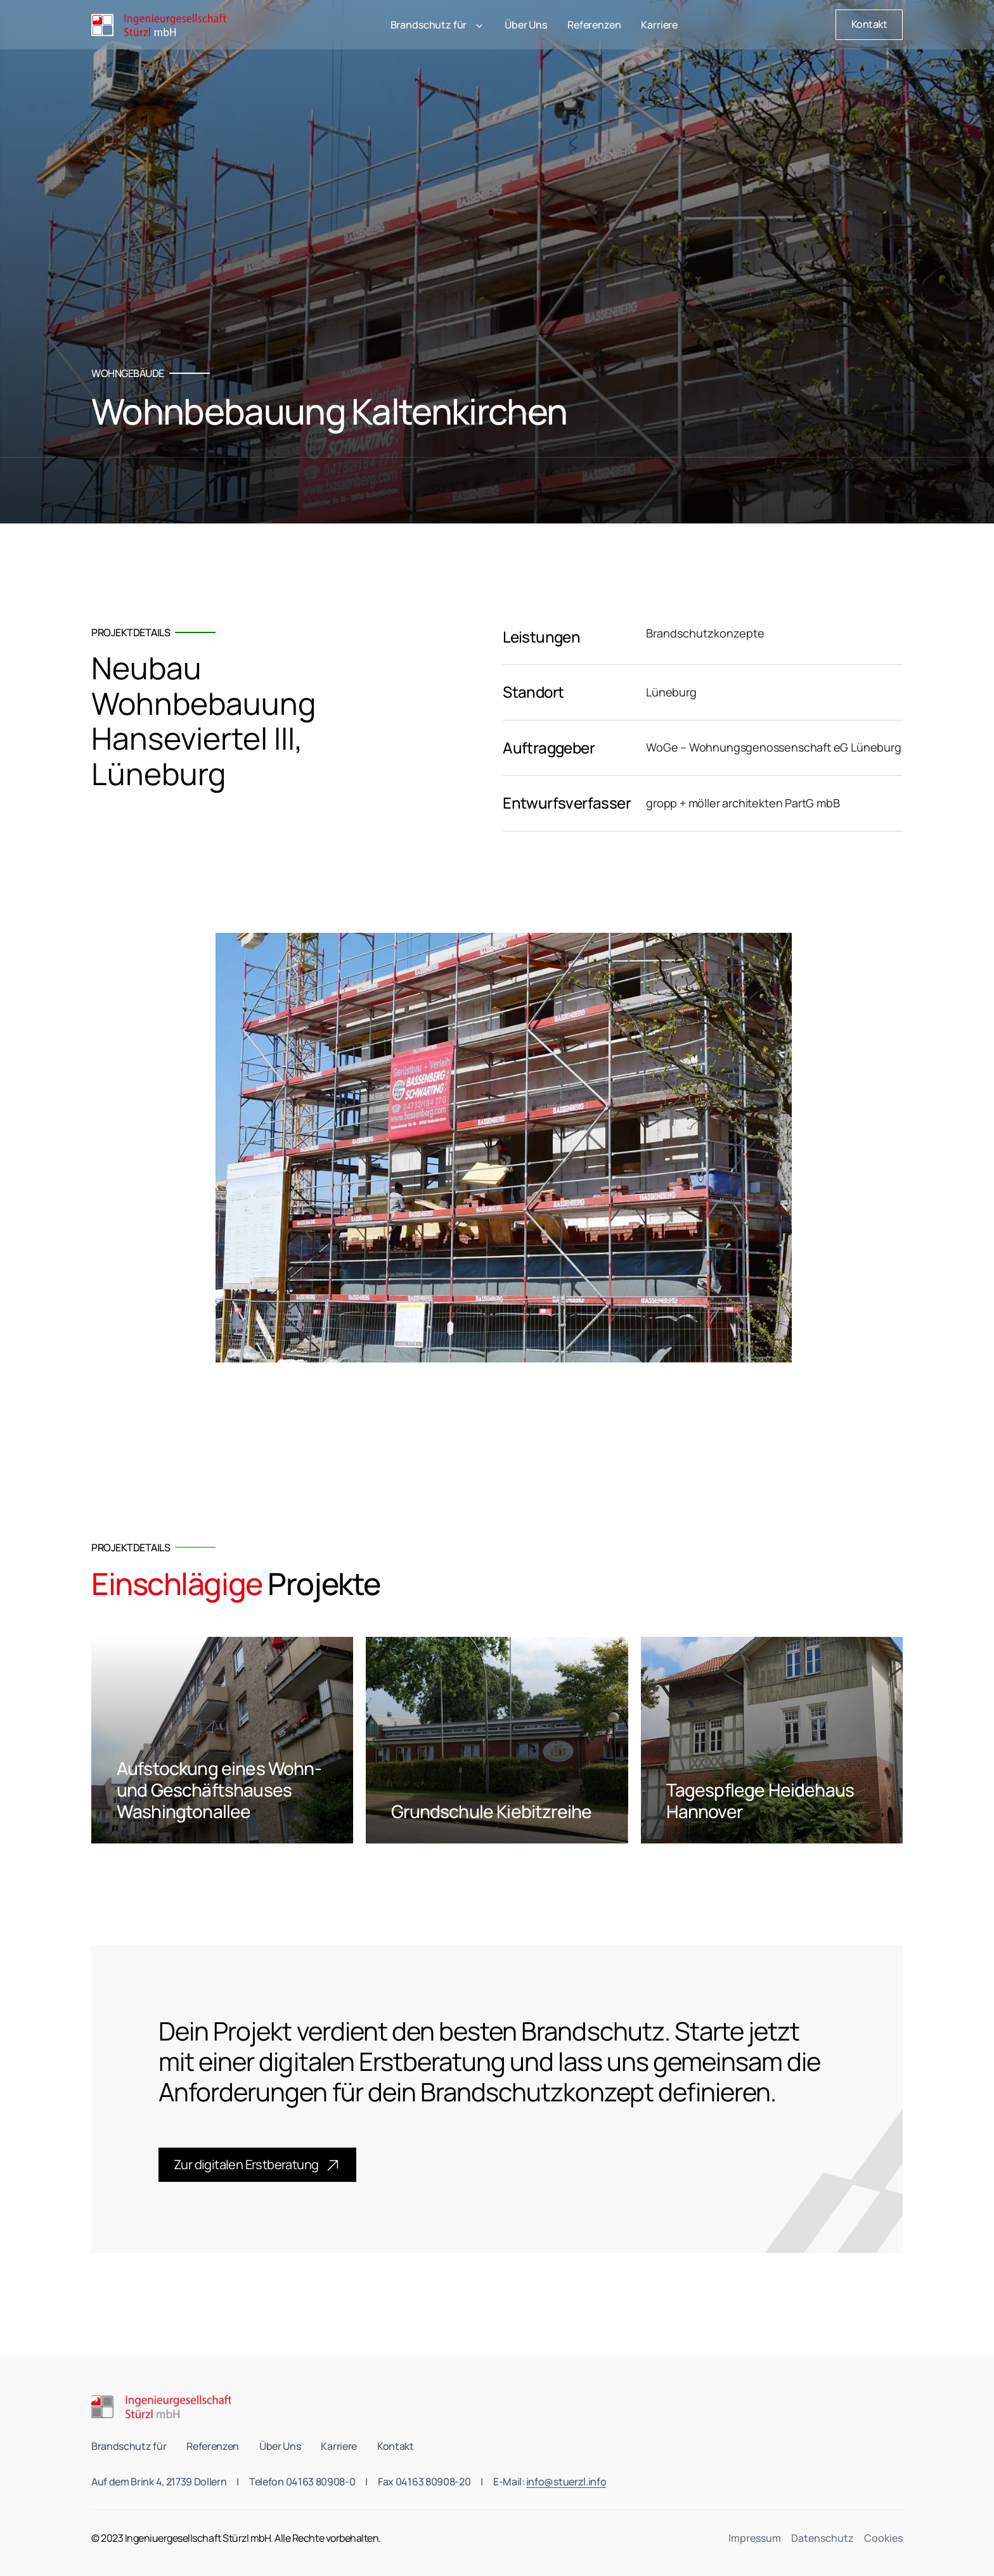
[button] (437, 24)
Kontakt (395, 2446)
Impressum (754, 2538)
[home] (162, 25)
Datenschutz (822, 2538)
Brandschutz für (128, 2446)
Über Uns (526, 25)
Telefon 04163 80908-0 (302, 2482)
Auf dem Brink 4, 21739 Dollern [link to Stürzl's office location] (158, 2482)
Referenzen (594, 25)
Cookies (883, 2538)
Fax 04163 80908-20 (424, 2482)
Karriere (659, 25)
